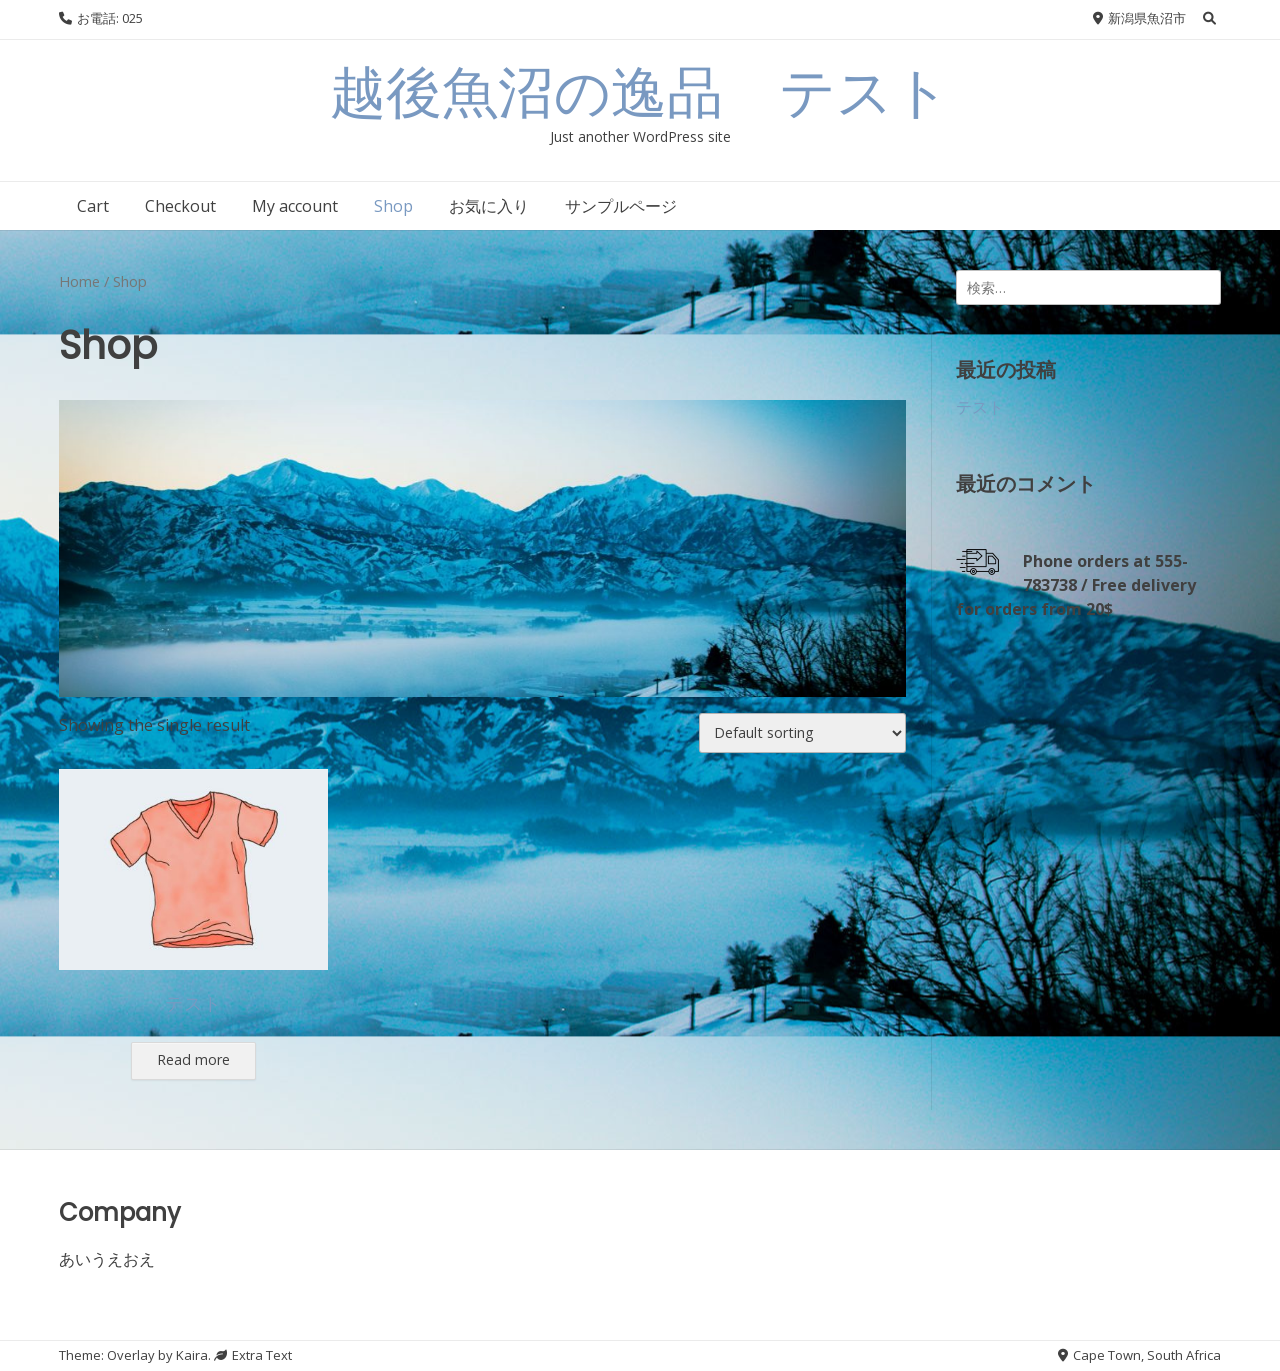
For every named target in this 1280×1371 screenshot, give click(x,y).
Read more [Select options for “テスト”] (193, 1059)
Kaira (192, 1355)
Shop (393, 206)
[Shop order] (802, 733)
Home (79, 281)
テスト (980, 407)
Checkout (180, 206)
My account (295, 206)
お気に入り (489, 206)
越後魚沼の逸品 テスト (640, 92)
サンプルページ (621, 206)
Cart (93, 206)
